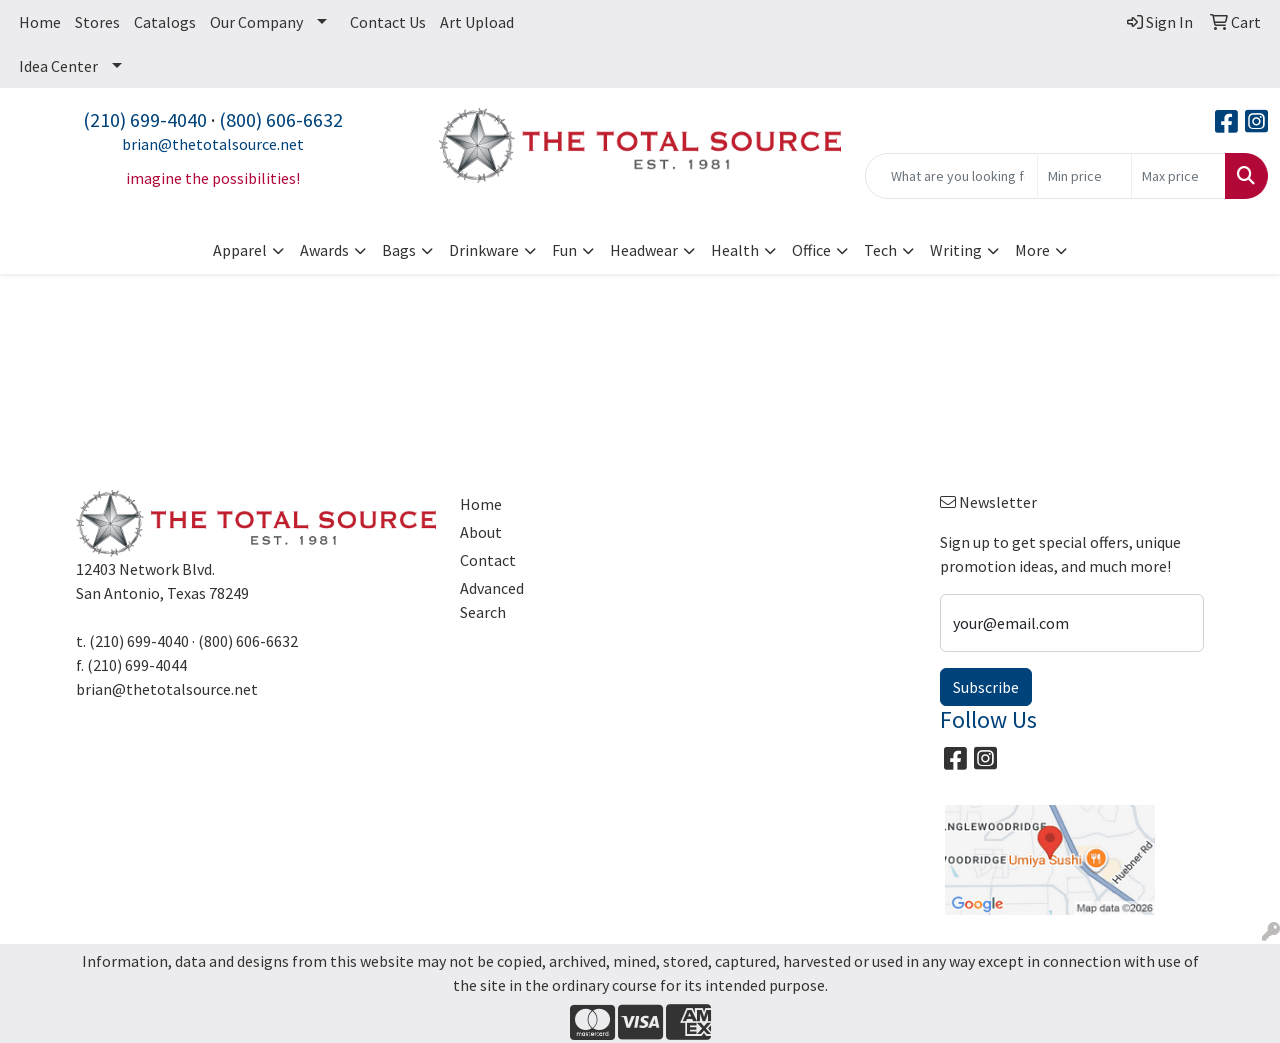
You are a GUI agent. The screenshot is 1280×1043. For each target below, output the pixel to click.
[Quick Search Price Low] (1084, 176)
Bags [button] (399, 250)
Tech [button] (880, 250)
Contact (488, 560)
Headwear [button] (644, 250)
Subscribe (986, 687)
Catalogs (165, 22)
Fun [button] (564, 250)
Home (40, 22)
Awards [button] (324, 250)
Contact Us (388, 22)
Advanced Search (492, 600)
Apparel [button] (240, 250)
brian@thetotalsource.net (213, 144)
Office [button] (811, 250)
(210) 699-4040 (145, 119)
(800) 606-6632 (281, 119)
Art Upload (477, 22)
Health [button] (735, 250)
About (481, 532)
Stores (97, 22)
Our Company (256, 22)
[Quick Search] (951, 176)
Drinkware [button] (484, 250)
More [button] (1032, 250)
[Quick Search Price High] (1178, 176)
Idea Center (58, 66)
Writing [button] (956, 250)
